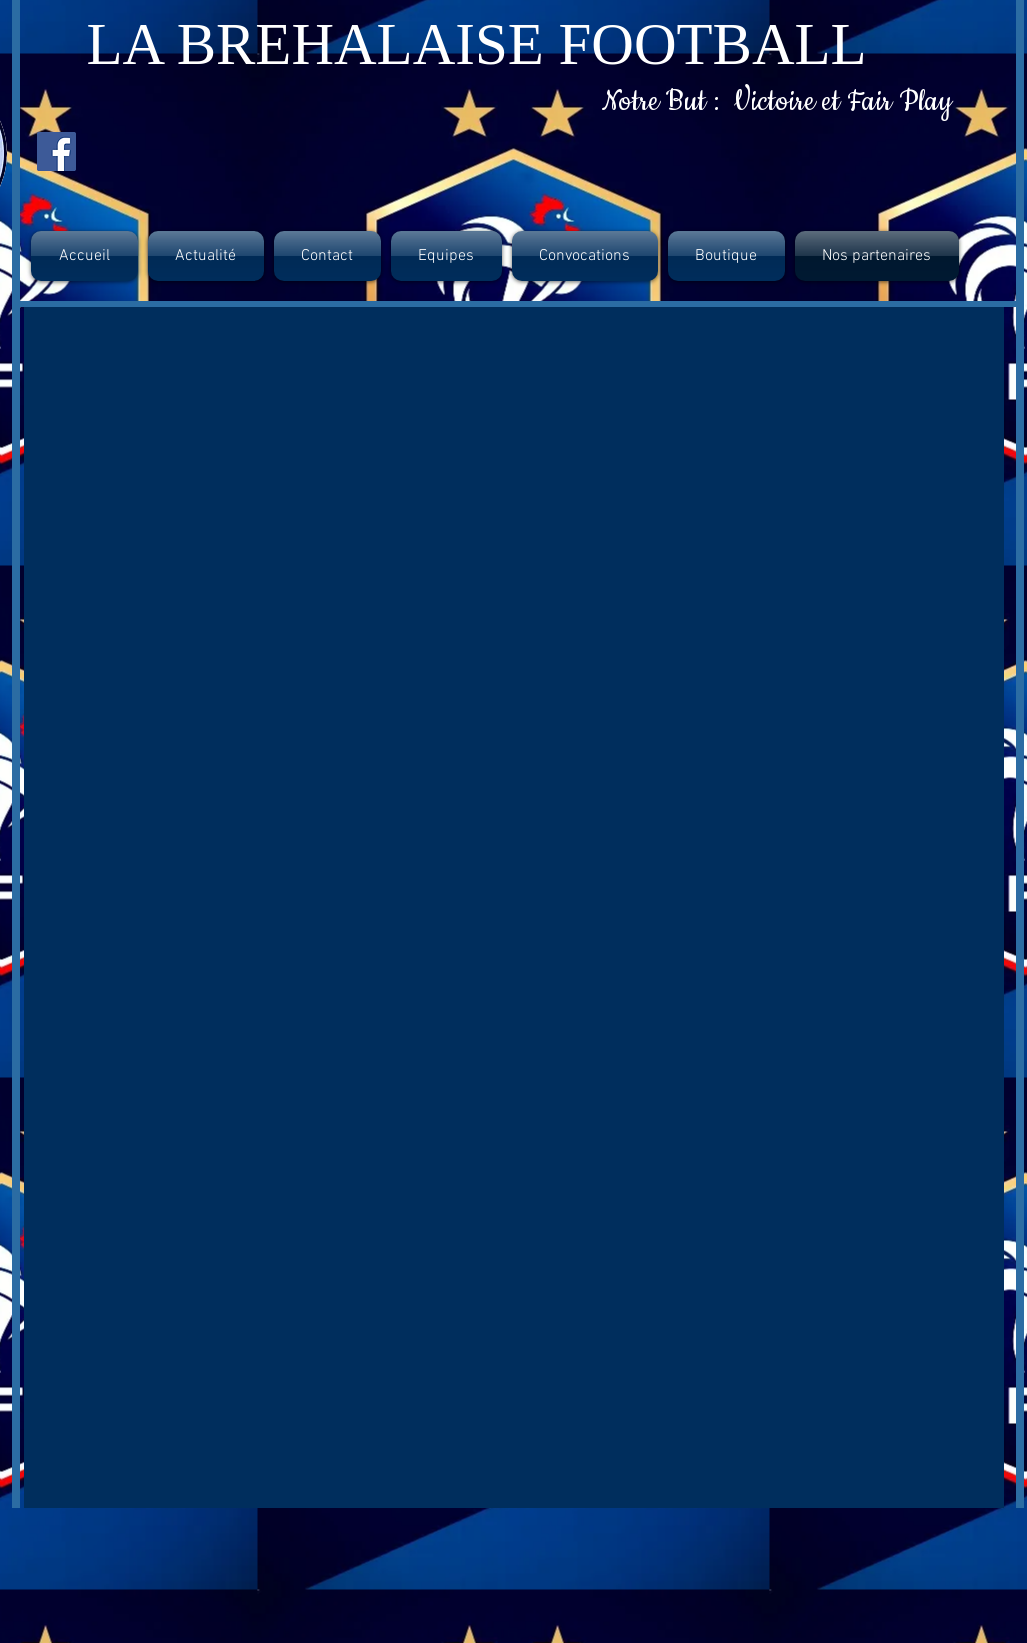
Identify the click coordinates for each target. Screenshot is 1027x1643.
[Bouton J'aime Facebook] (144, 153)
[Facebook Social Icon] (56, 151)
